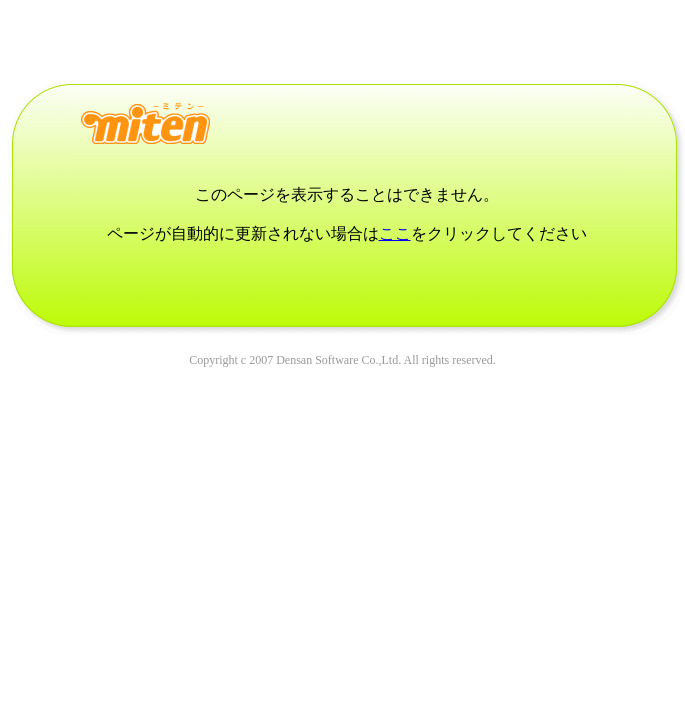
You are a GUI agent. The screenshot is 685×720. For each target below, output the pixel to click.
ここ (395, 233)
